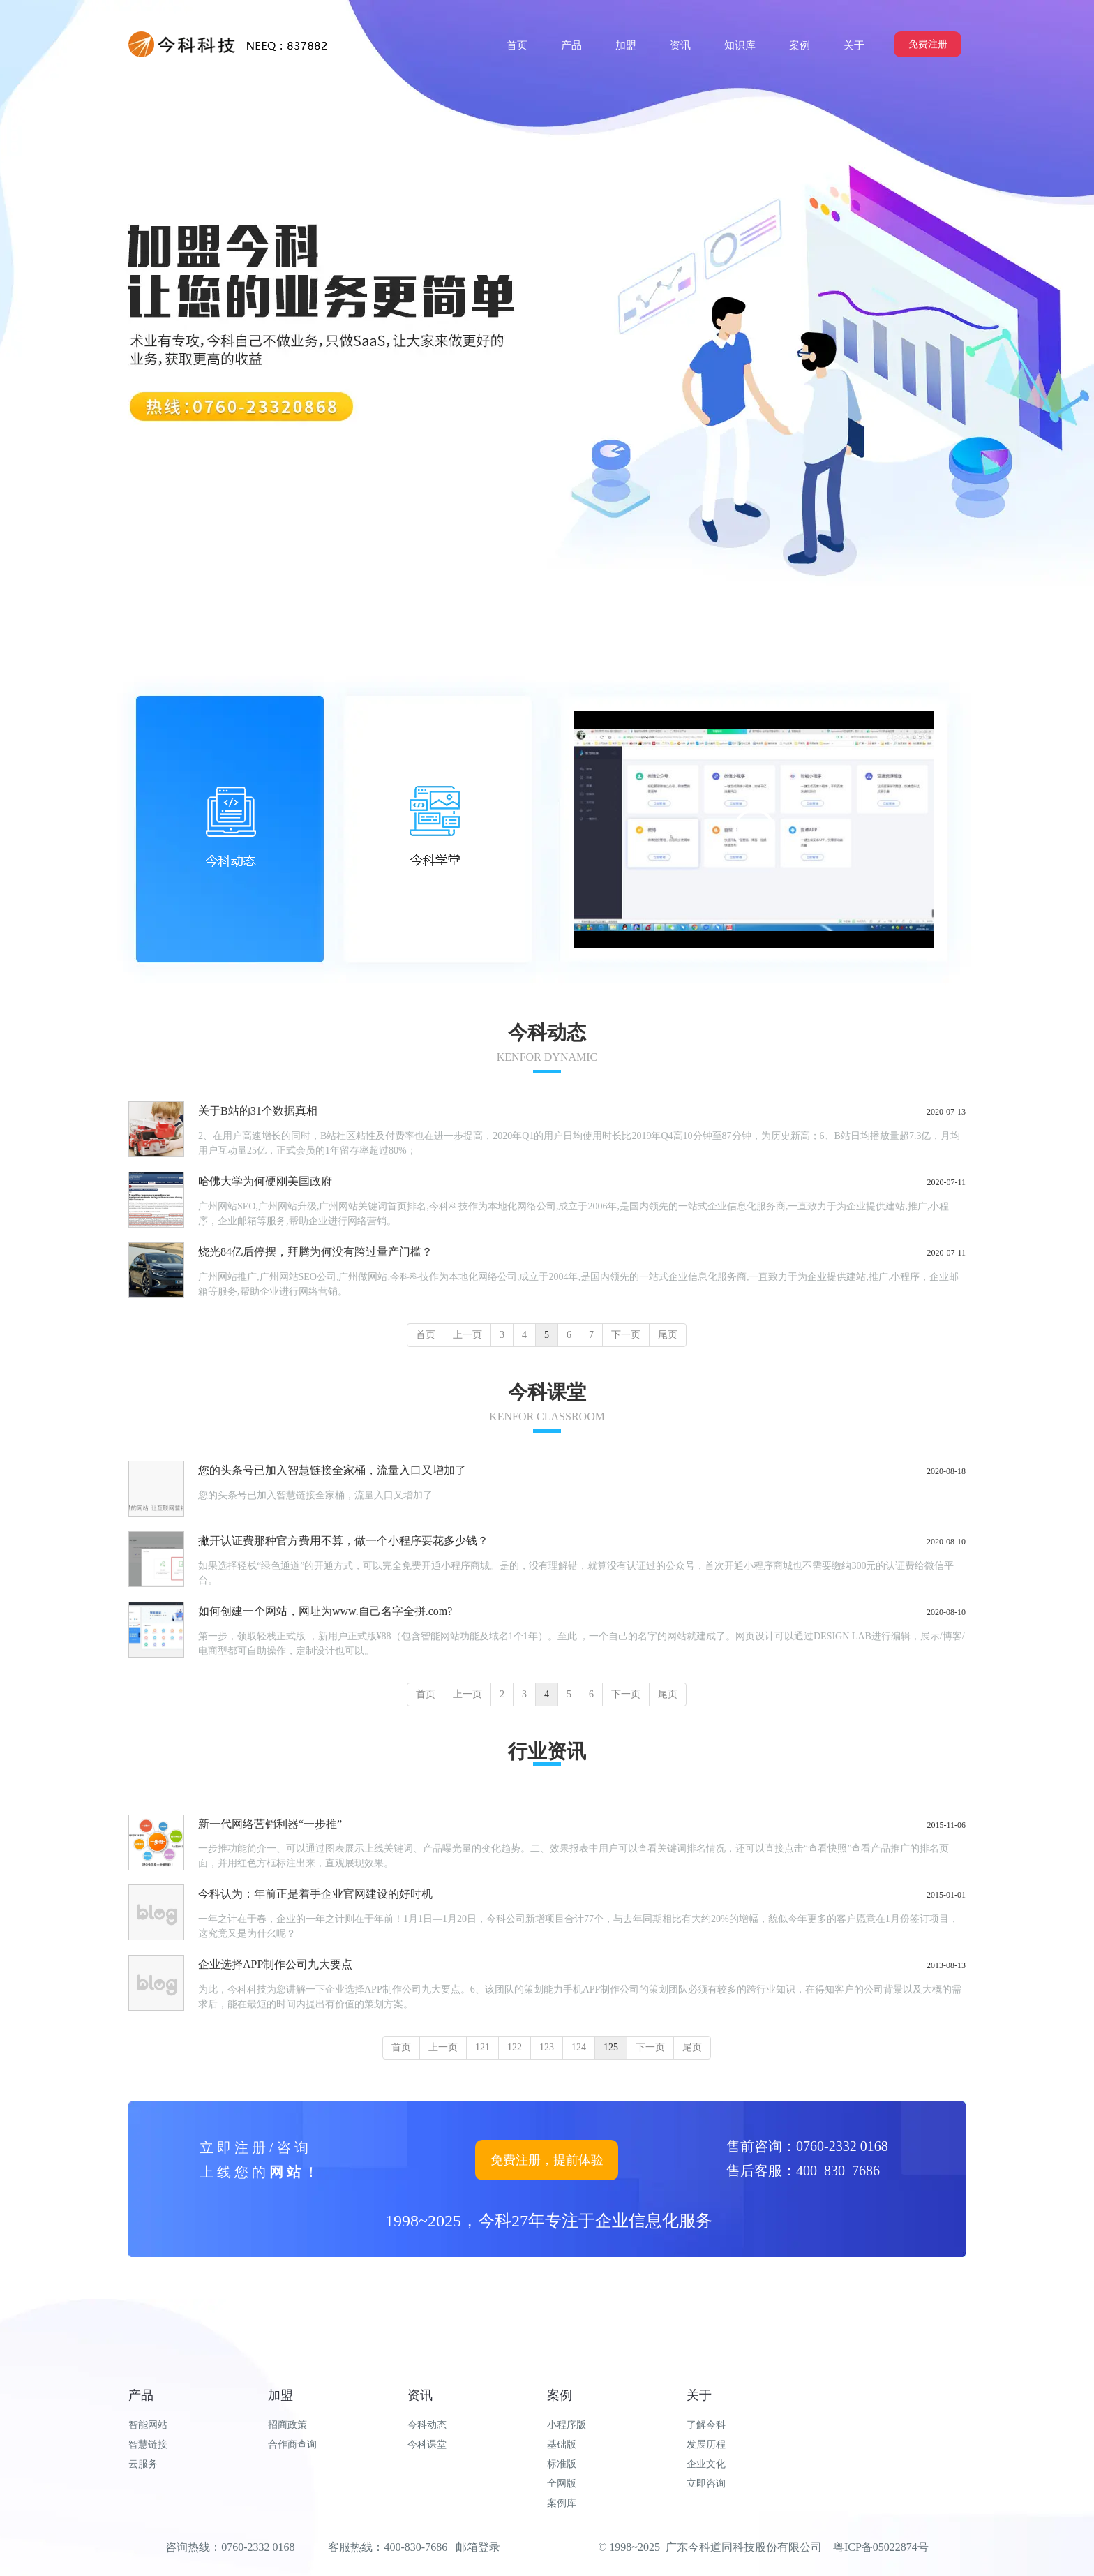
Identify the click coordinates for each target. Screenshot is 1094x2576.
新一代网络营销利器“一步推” (270, 1824)
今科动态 (427, 2425)
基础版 (561, 2444)
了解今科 (706, 2425)
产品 (140, 2395)
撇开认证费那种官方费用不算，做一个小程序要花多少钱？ (343, 1541)
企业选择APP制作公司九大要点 (275, 1964)
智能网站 (147, 2425)
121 (482, 2047)
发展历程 (706, 2444)
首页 (425, 1335)
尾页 (667, 1335)
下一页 (625, 1335)
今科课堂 (427, 2444)
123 (546, 2047)
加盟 (280, 2395)
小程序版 (566, 2425)
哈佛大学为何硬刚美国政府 (265, 1181)
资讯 (420, 2395)
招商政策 (287, 2425)
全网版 (561, 2483)
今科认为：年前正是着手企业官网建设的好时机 (315, 1894)
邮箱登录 (478, 2547)
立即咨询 (706, 2483)
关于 (699, 2395)
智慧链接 (147, 2444)
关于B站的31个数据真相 (257, 1111)
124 (578, 2047)
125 (611, 2047)
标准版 (561, 2464)
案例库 (561, 2503)
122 (514, 2047)
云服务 (143, 2464)
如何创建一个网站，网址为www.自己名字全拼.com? (325, 1611)
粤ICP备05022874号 (881, 2547)
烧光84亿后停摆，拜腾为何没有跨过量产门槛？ (315, 1252)
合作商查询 (292, 2444)
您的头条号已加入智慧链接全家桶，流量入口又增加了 (332, 1470)
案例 (559, 2395)
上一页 (467, 1335)
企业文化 (706, 2464)
